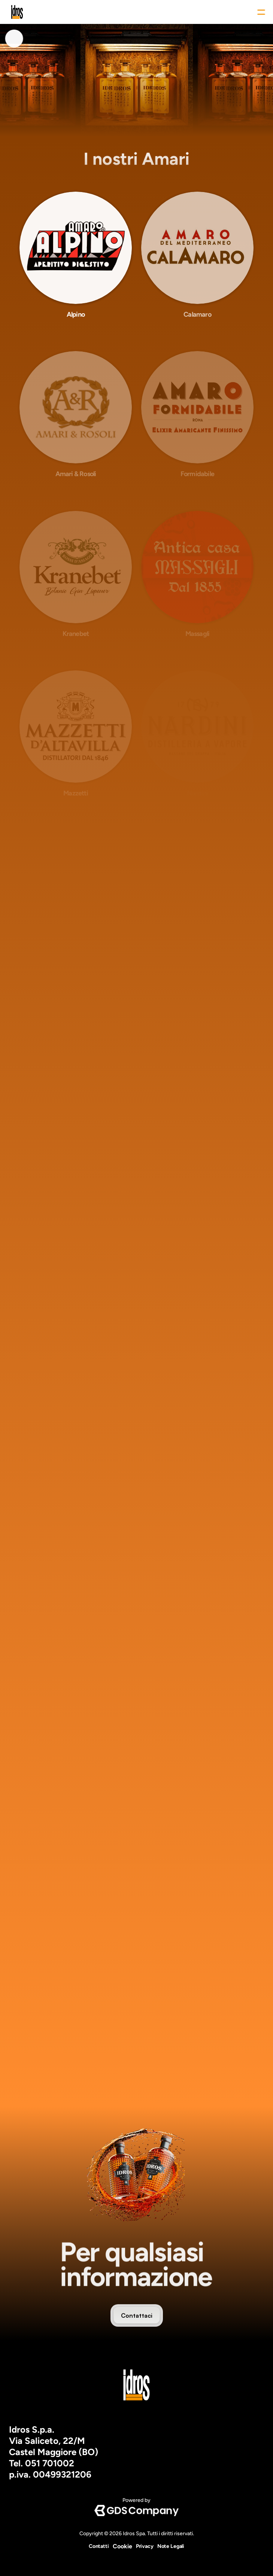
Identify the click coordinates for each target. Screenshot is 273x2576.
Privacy (145, 2546)
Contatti (99, 2546)
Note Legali (170, 2546)
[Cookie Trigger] (122, 2546)
